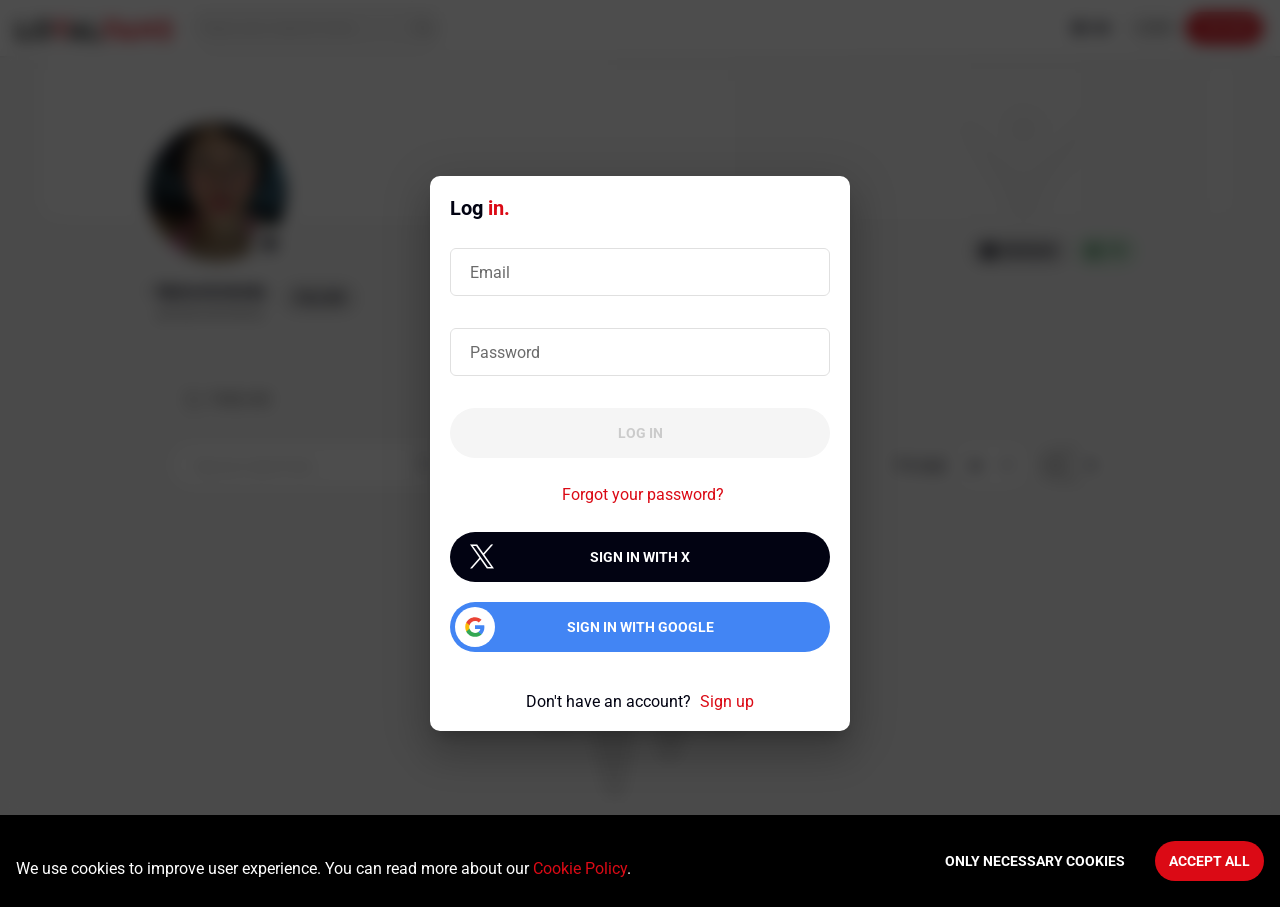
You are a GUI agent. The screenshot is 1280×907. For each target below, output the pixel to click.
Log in (640, 433)
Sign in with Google (640, 627)
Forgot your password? (643, 494)
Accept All (1209, 861)
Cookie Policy (580, 868)
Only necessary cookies (1035, 861)
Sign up (727, 701)
